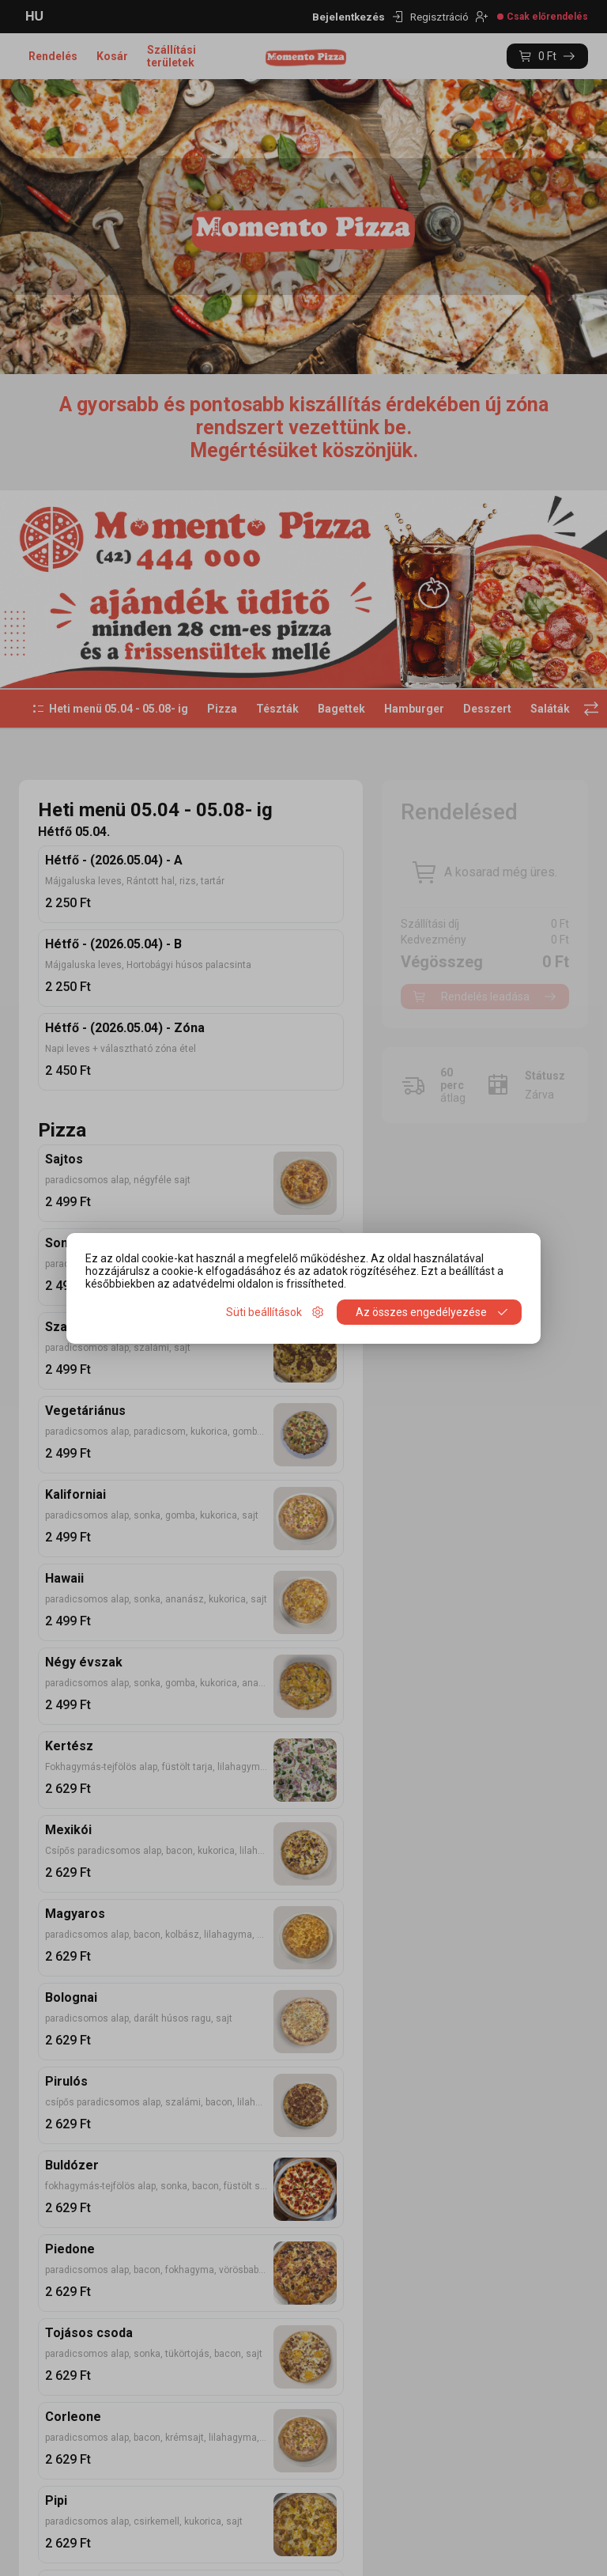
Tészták (277, 708)
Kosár (112, 56)
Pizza (222, 708)
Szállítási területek (171, 56)
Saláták (550, 708)
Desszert (487, 708)
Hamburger (414, 708)
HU (34, 16)
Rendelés (52, 56)
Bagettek (341, 708)
